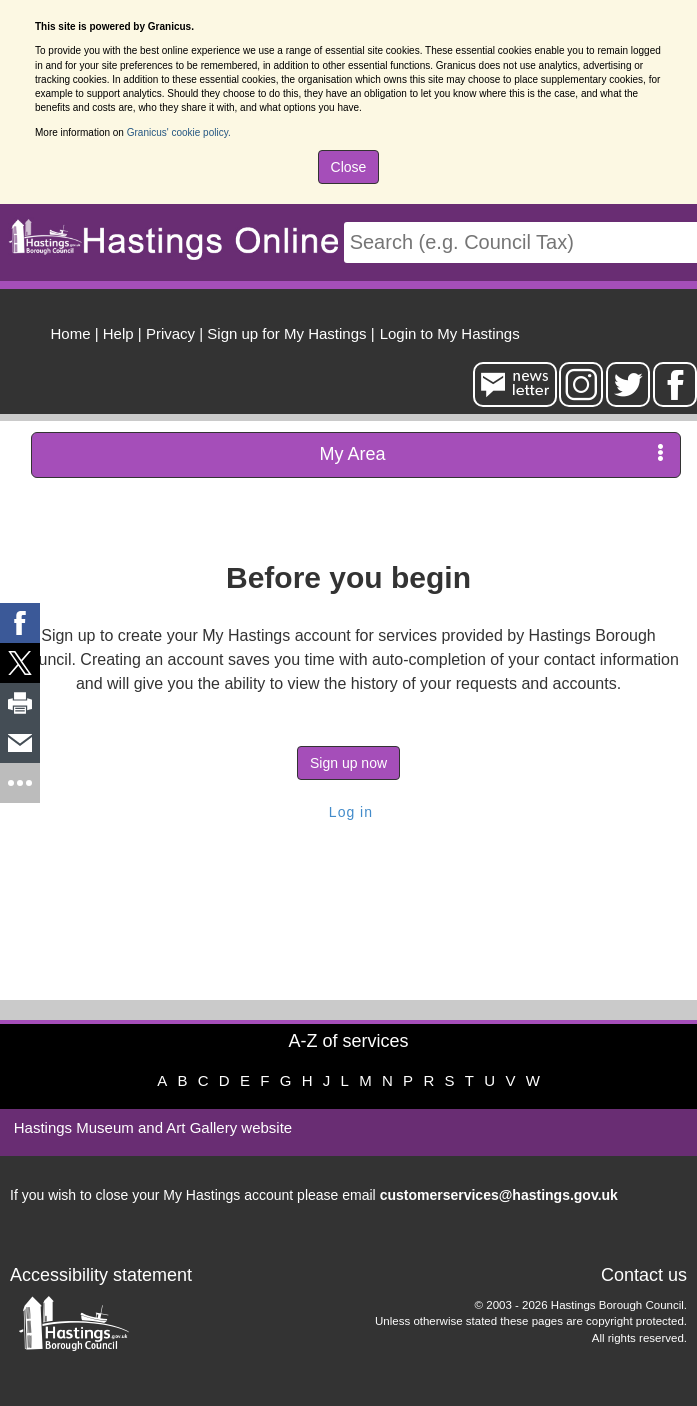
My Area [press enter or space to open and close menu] (491, 453)
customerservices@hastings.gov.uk (499, 1195)
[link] (20, 623)
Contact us (644, 1275)
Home (71, 333)
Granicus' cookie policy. (179, 132)
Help (118, 333)
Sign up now (348, 763)
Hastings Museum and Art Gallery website (153, 1127)
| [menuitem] (75, 333)
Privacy (170, 333)
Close (349, 167)
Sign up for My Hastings (286, 333)
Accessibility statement (101, 1275)
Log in (348, 812)
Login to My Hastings (450, 333)
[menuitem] (447, 331)
